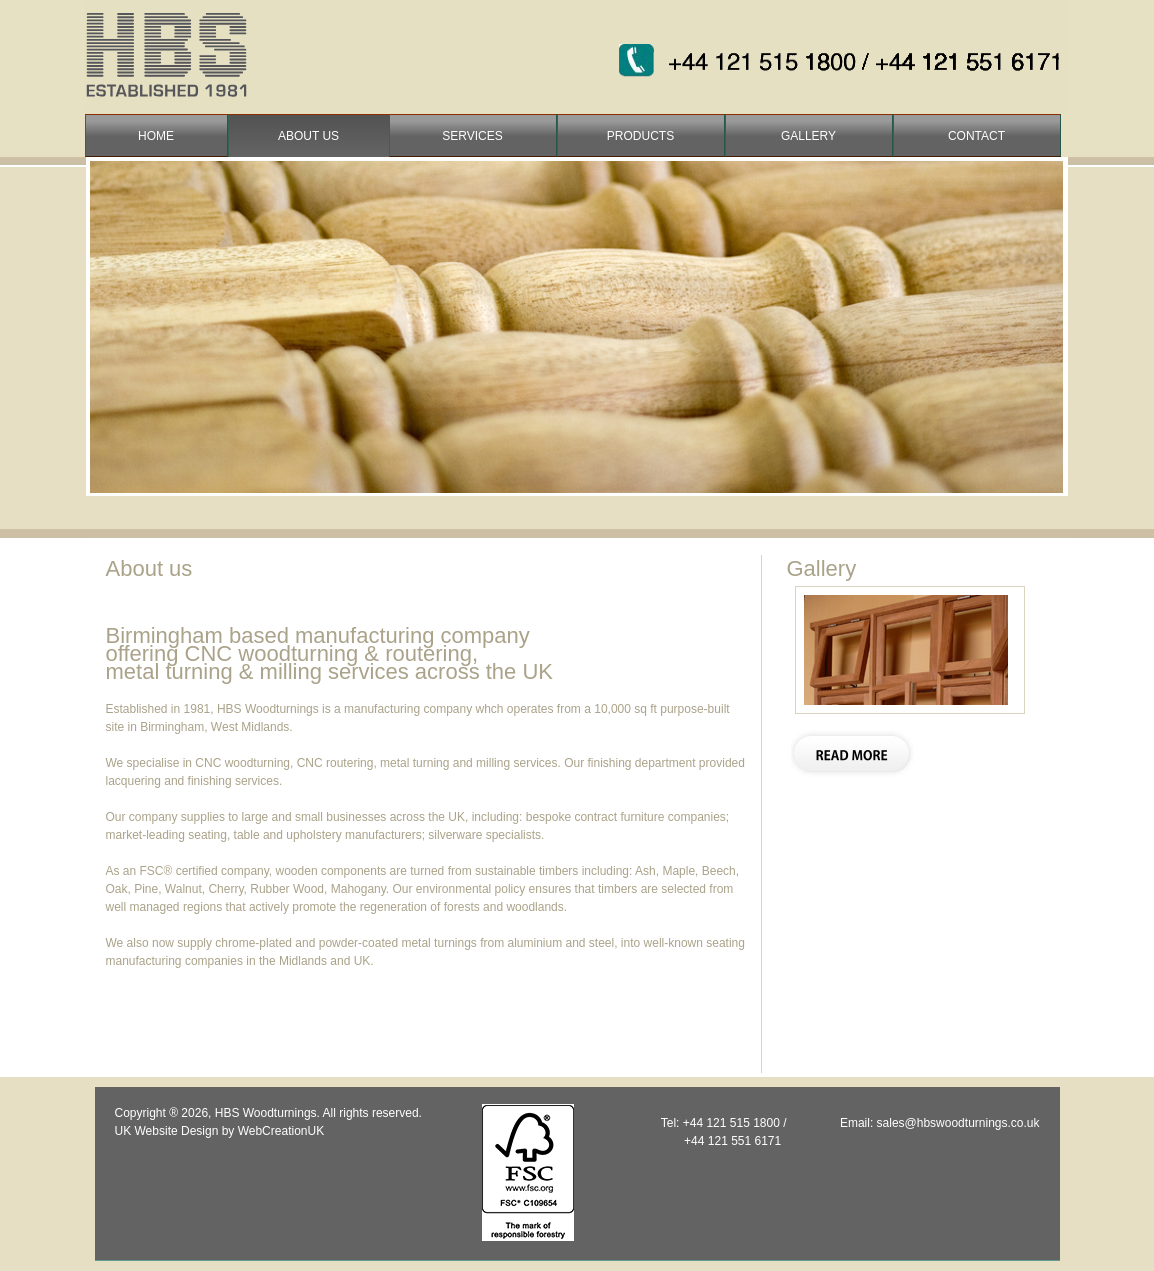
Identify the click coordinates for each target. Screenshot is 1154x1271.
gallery (808, 136)
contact (976, 136)
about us (308, 136)
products (640, 136)
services (472, 136)
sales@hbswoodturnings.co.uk (958, 1123)
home (156, 136)
